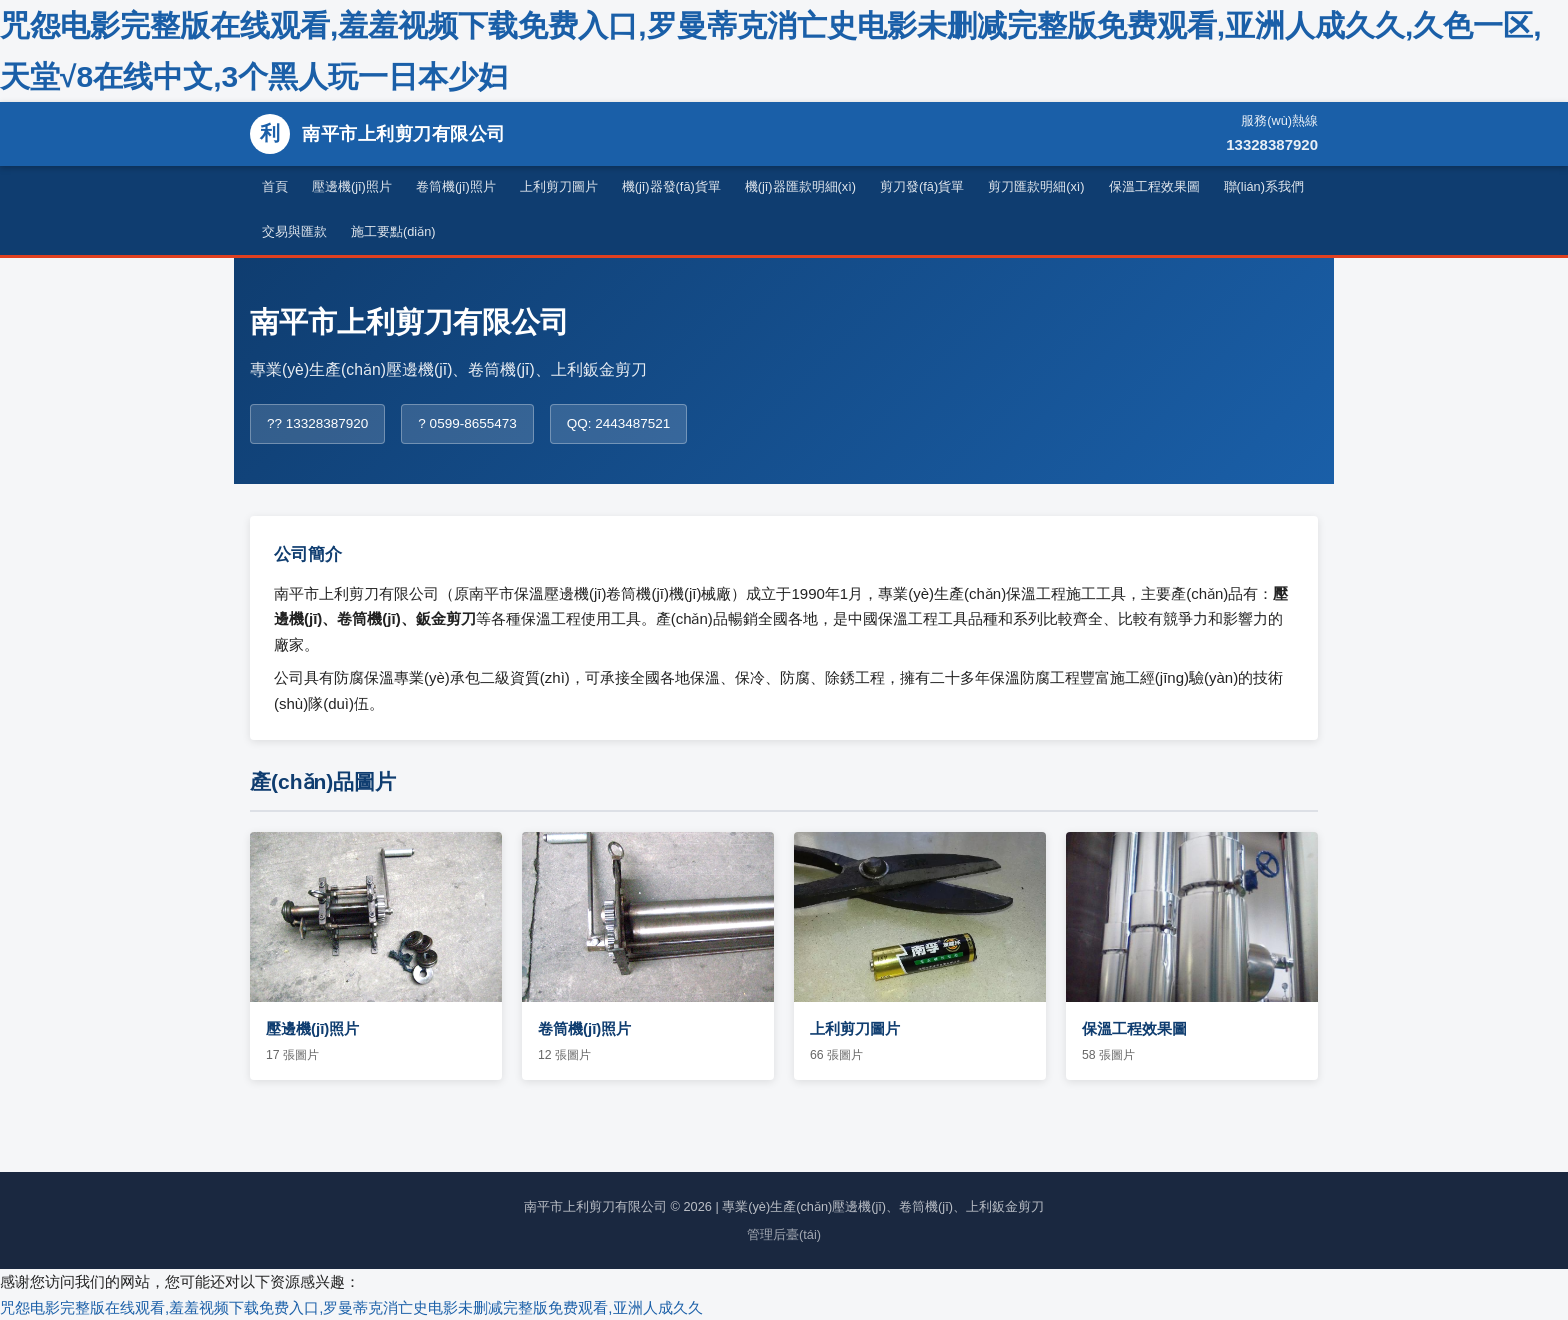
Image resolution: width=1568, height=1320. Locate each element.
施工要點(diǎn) (393, 231)
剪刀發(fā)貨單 (922, 186)
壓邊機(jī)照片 (352, 186)
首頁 (275, 186)
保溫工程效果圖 (1154, 186)
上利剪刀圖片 (559, 186)
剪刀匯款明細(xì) (1036, 186)
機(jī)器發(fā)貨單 (671, 186)
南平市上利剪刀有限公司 (378, 134)
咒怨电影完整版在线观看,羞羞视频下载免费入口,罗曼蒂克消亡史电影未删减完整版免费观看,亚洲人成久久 (351, 1307)
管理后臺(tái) (784, 1234)
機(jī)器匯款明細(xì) (800, 186)
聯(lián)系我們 (1264, 186)
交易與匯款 (294, 231)
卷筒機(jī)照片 (456, 186)
